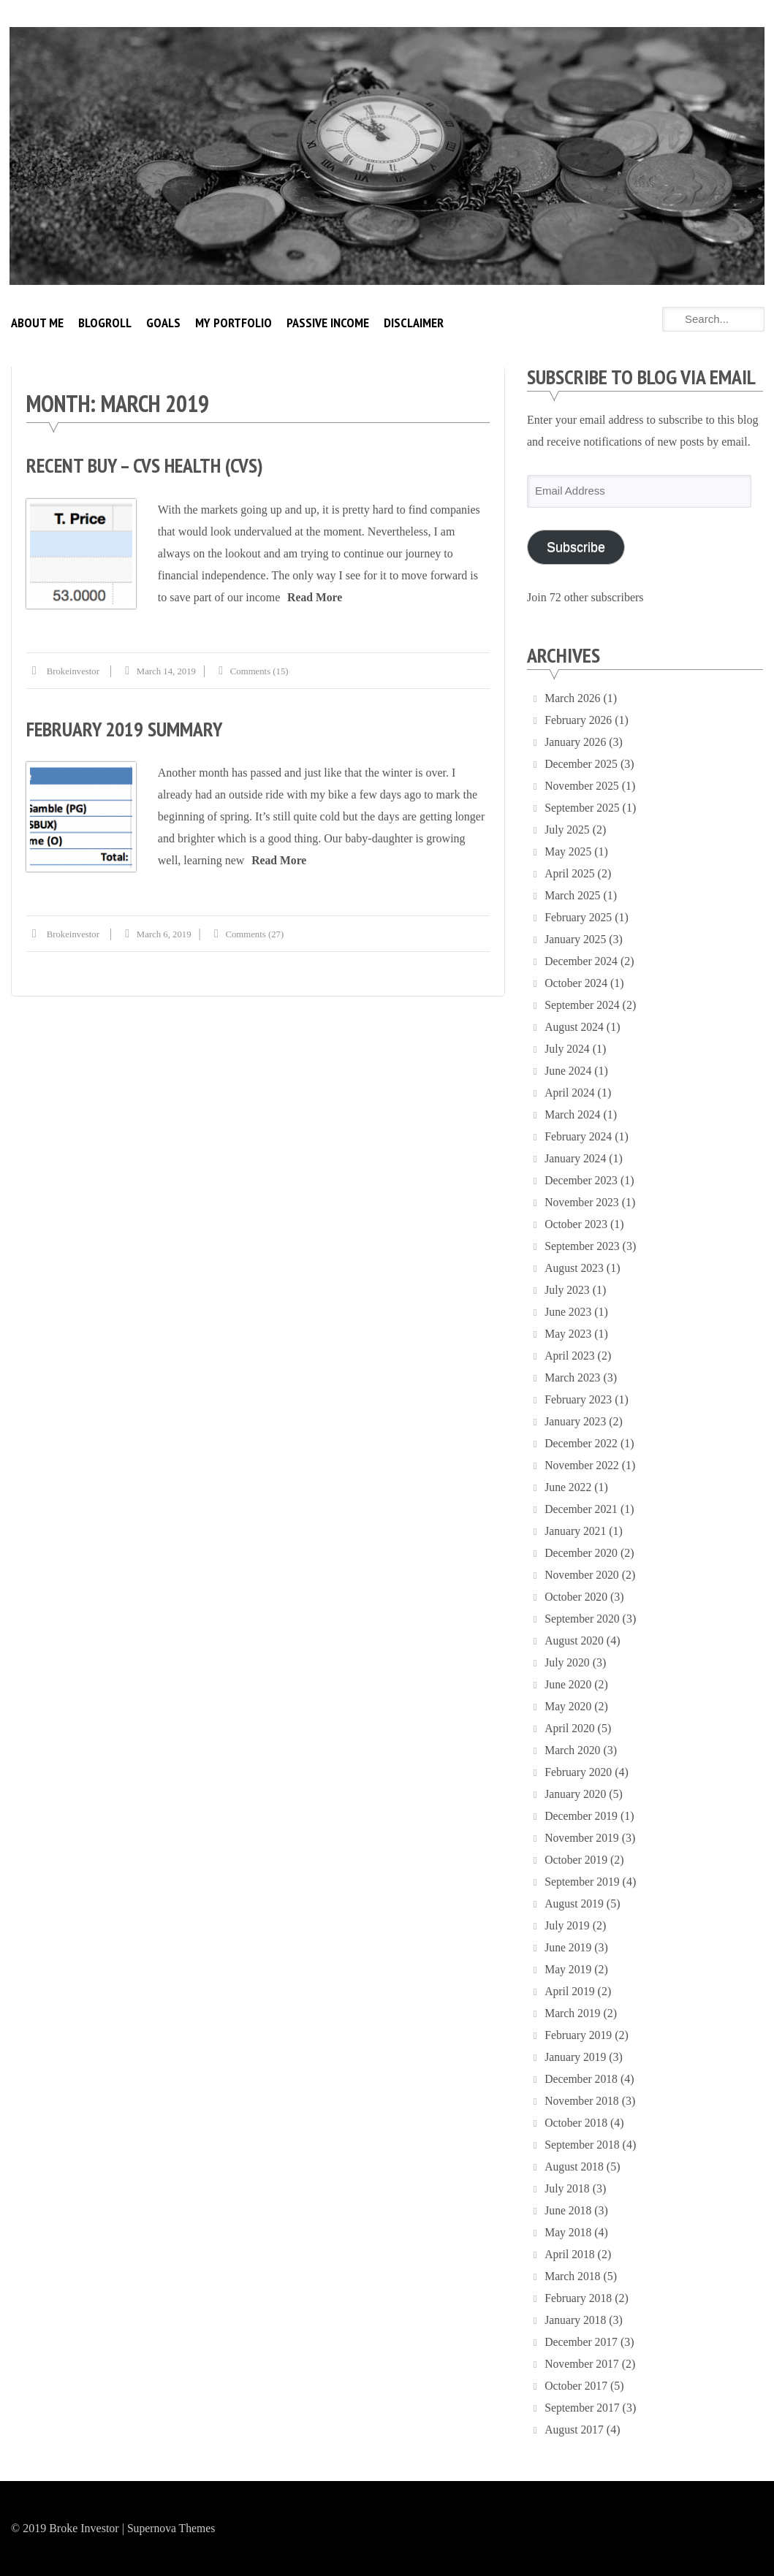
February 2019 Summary (125, 728)
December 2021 (582, 1509)
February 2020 (579, 1772)
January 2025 (576, 939)
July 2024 (568, 1049)
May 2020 (568, 1706)
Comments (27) (258, 933)
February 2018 (579, 2298)
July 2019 (568, 1925)
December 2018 (582, 2079)
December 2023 (582, 1180)
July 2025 (568, 829)
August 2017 (574, 2429)
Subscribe (576, 547)
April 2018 (570, 2254)
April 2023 (570, 1355)
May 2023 (568, 1333)
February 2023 (579, 1399)
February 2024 (579, 1136)
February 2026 (579, 720)
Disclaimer (414, 322)
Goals (163, 322)
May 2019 (568, 1969)
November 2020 (583, 1575)
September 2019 (583, 1881)
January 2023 (576, 1421)
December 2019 (582, 1816)
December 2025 (582, 764)
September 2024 (583, 1005)
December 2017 (582, 2342)
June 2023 (568, 1312)
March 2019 (573, 2013)
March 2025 (573, 895)
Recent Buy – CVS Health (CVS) (147, 465)
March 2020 (573, 1750)
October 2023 (577, 1224)
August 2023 (574, 1268)
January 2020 (576, 1794)
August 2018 (574, 2166)
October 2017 (577, 2385)
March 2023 (573, 1377)
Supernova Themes (172, 2528)
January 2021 (576, 1531)
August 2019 (574, 1903)
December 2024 (582, 961)
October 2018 (577, 2122)
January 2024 (576, 1158)
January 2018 (576, 2320)
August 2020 (574, 1640)
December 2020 (582, 1553)
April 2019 (570, 1991)
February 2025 (579, 917)
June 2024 (568, 1070)
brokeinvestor (74, 670)
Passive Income (328, 322)
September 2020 (583, 1618)
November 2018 (583, 2101)
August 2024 (574, 1027)
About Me (37, 322)
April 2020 (570, 1728)
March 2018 (573, 2276)
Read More (316, 596)
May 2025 (568, 851)
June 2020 (568, 1684)
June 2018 (568, 2210)
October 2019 (577, 1859)
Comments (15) (262, 670)
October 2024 (577, 983)
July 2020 (568, 1662)
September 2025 (583, 807)
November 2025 (583, 786)
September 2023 (583, 1246)
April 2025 (570, 873)
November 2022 (583, 1465)
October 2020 (577, 1596)
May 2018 (568, 2232)
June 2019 (568, 1947)
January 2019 (576, 2057)
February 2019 (579, 2035)
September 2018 (583, 2144)
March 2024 (573, 1114)
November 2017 (583, 2364)
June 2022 (568, 1487)
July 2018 (568, 2188)
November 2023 (583, 1202)
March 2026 (573, 698)
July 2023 (568, 1290)
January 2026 (576, 742)
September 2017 (583, 2407)
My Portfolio (233, 322)
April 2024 (570, 1092)
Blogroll (105, 322)
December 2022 (582, 1443)
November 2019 (583, 1838)
